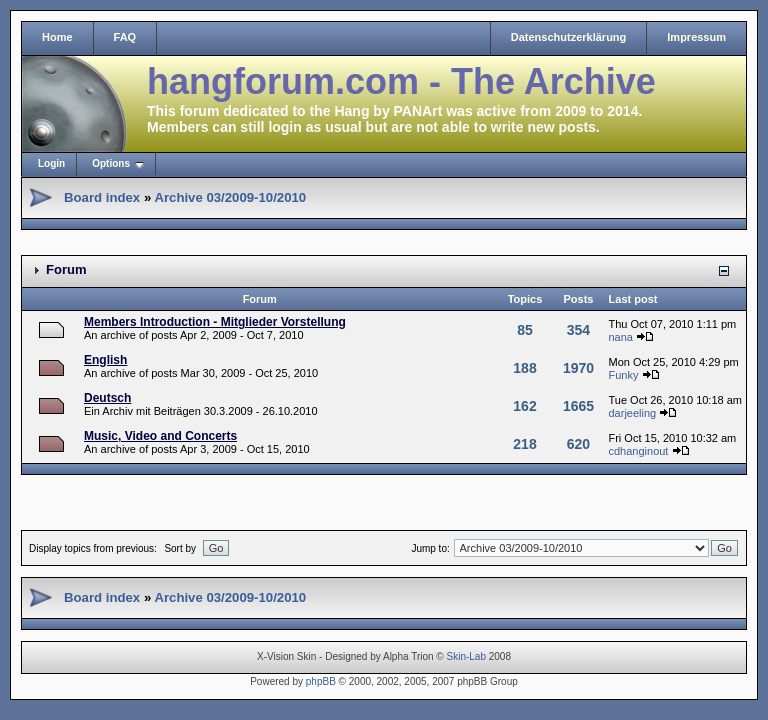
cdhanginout (638, 451)
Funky (623, 375)
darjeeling (632, 413)
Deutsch (107, 398)
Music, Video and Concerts (160, 436)
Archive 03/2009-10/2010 (230, 197)
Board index (102, 197)
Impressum (696, 37)
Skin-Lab (466, 656)
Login (51, 163)
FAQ (125, 37)
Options (111, 163)
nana (620, 337)
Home (57, 37)
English (105, 360)
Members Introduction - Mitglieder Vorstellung (215, 322)
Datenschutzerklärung (569, 37)
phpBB (321, 681)
